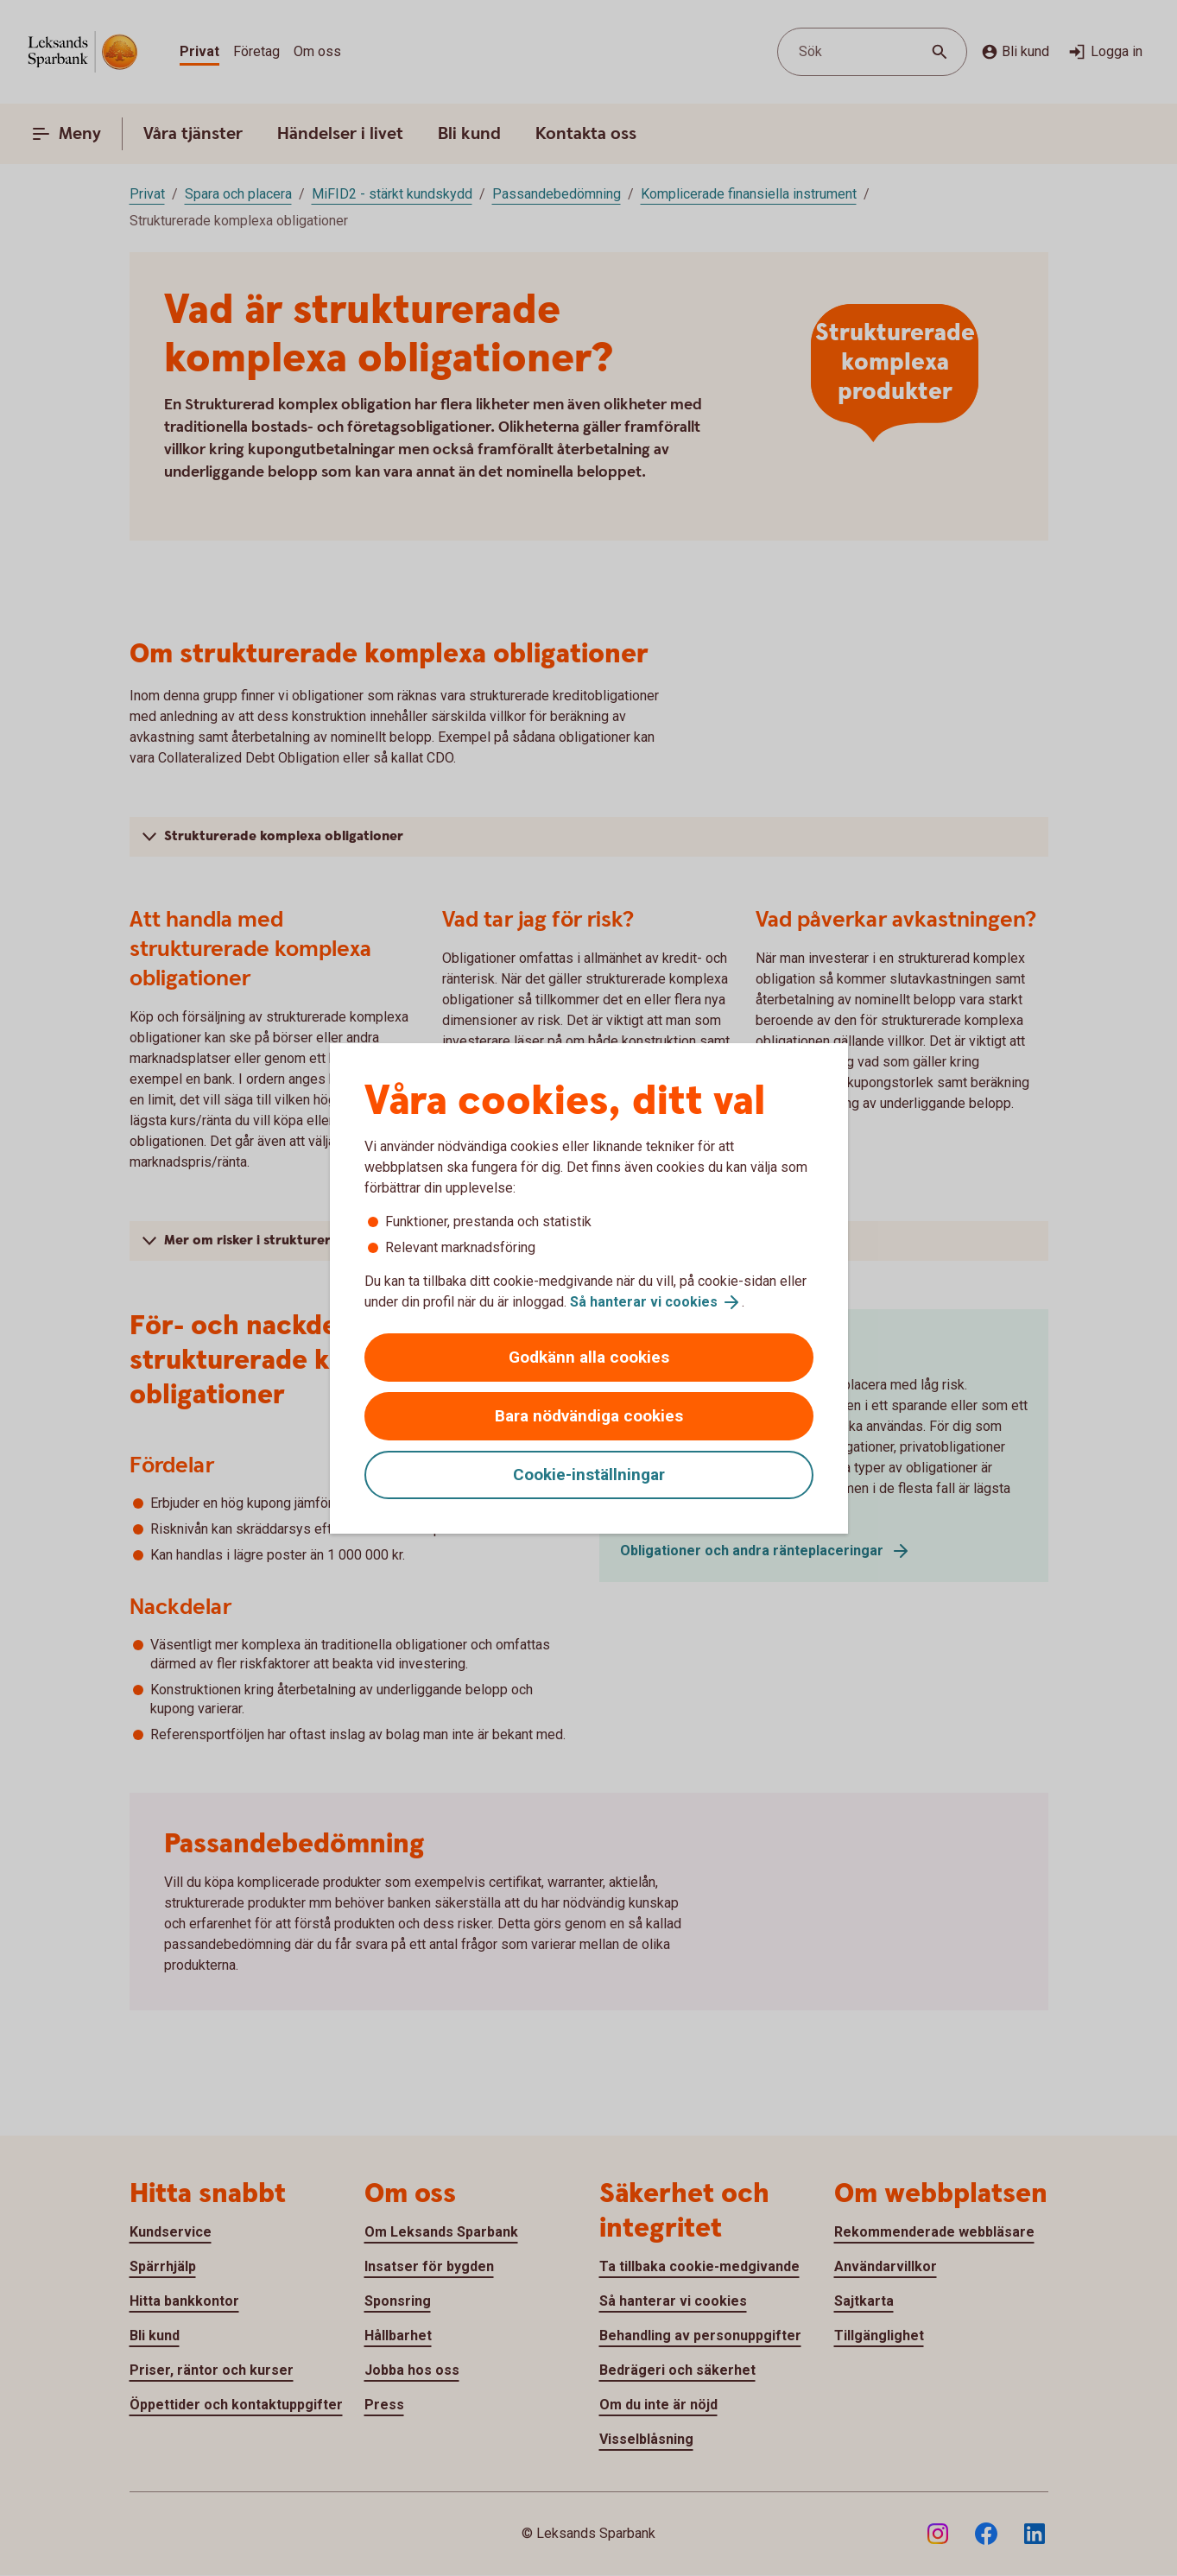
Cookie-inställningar (589, 1474)
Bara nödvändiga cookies (589, 1416)
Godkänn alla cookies (589, 1357)
